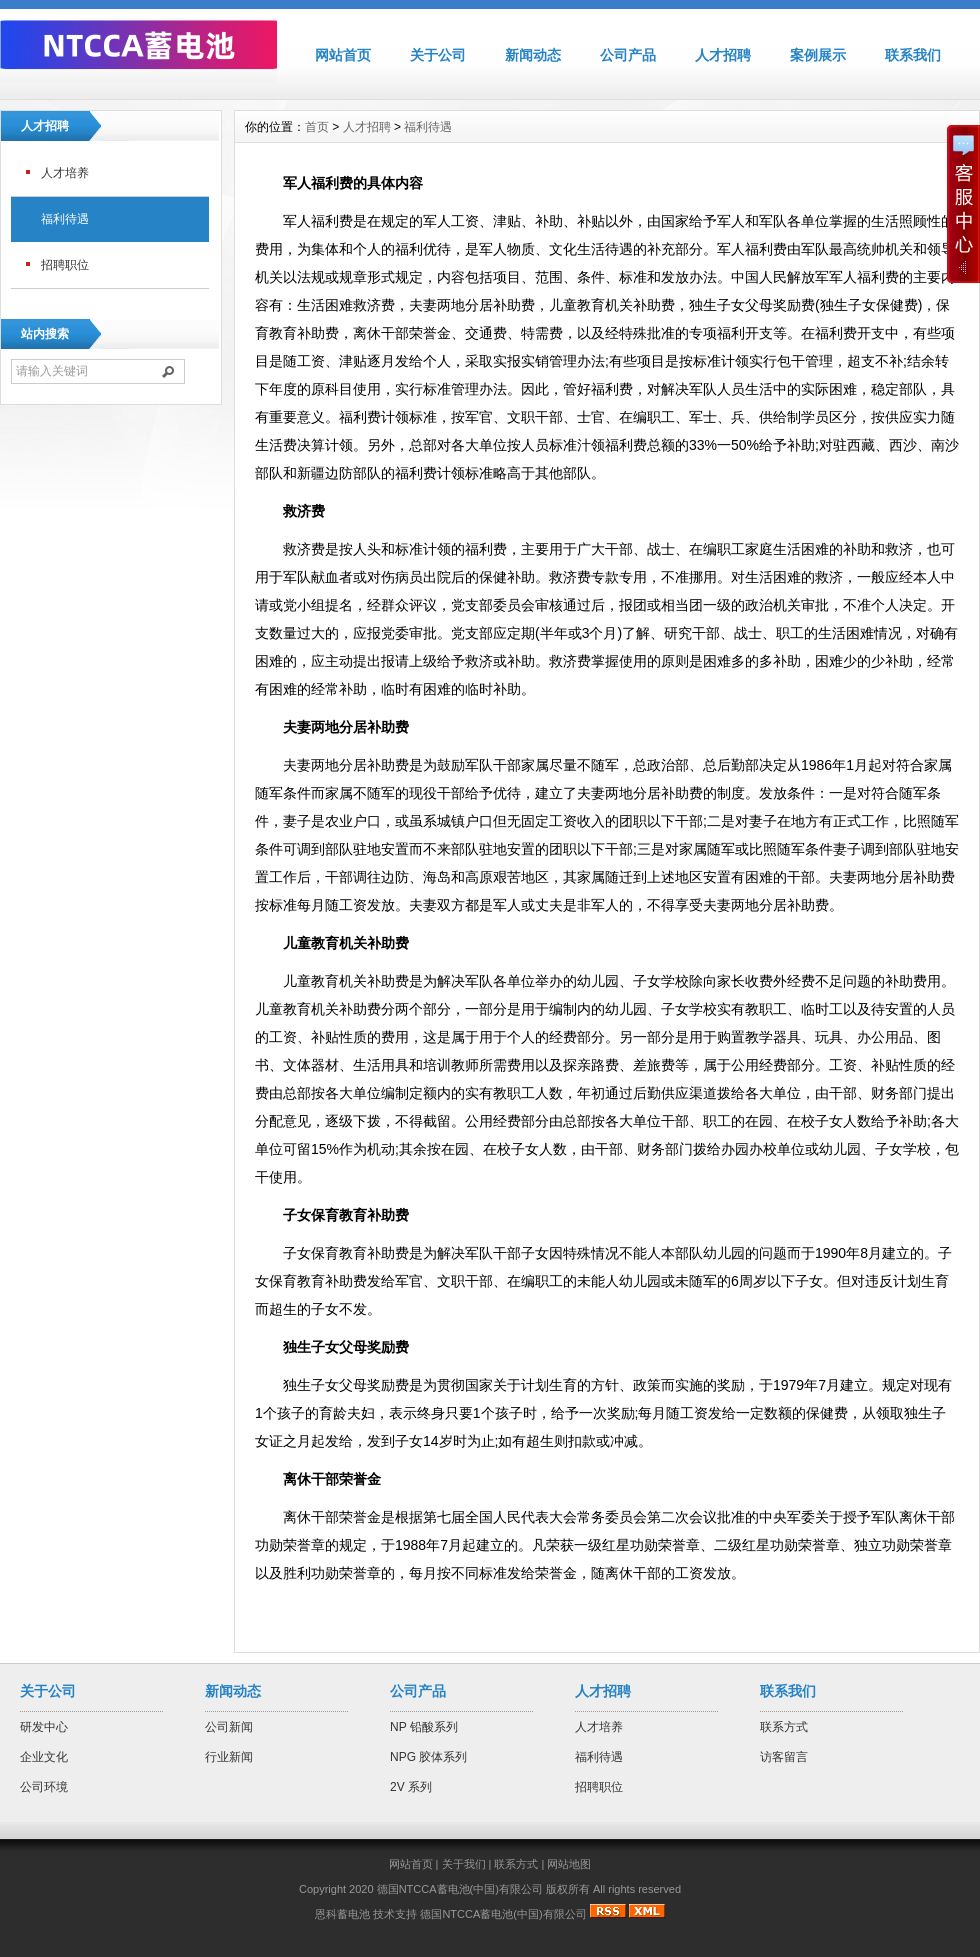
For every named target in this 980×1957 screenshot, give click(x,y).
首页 (317, 127)
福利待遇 (65, 219)
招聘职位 (65, 265)
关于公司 (438, 55)
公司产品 (628, 55)
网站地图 (569, 1864)
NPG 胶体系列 (428, 1757)
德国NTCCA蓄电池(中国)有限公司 (503, 1914)
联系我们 (913, 55)
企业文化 (44, 1757)
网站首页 (343, 55)
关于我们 (464, 1864)
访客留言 (784, 1757)
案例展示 (818, 55)
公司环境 (44, 1787)
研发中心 (44, 1727)
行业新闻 (229, 1757)
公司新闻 (229, 1727)
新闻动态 (533, 55)
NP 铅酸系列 (424, 1727)
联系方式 (784, 1727)
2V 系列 (411, 1787)
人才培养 (65, 173)
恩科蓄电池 (342, 1914)
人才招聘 (723, 55)
